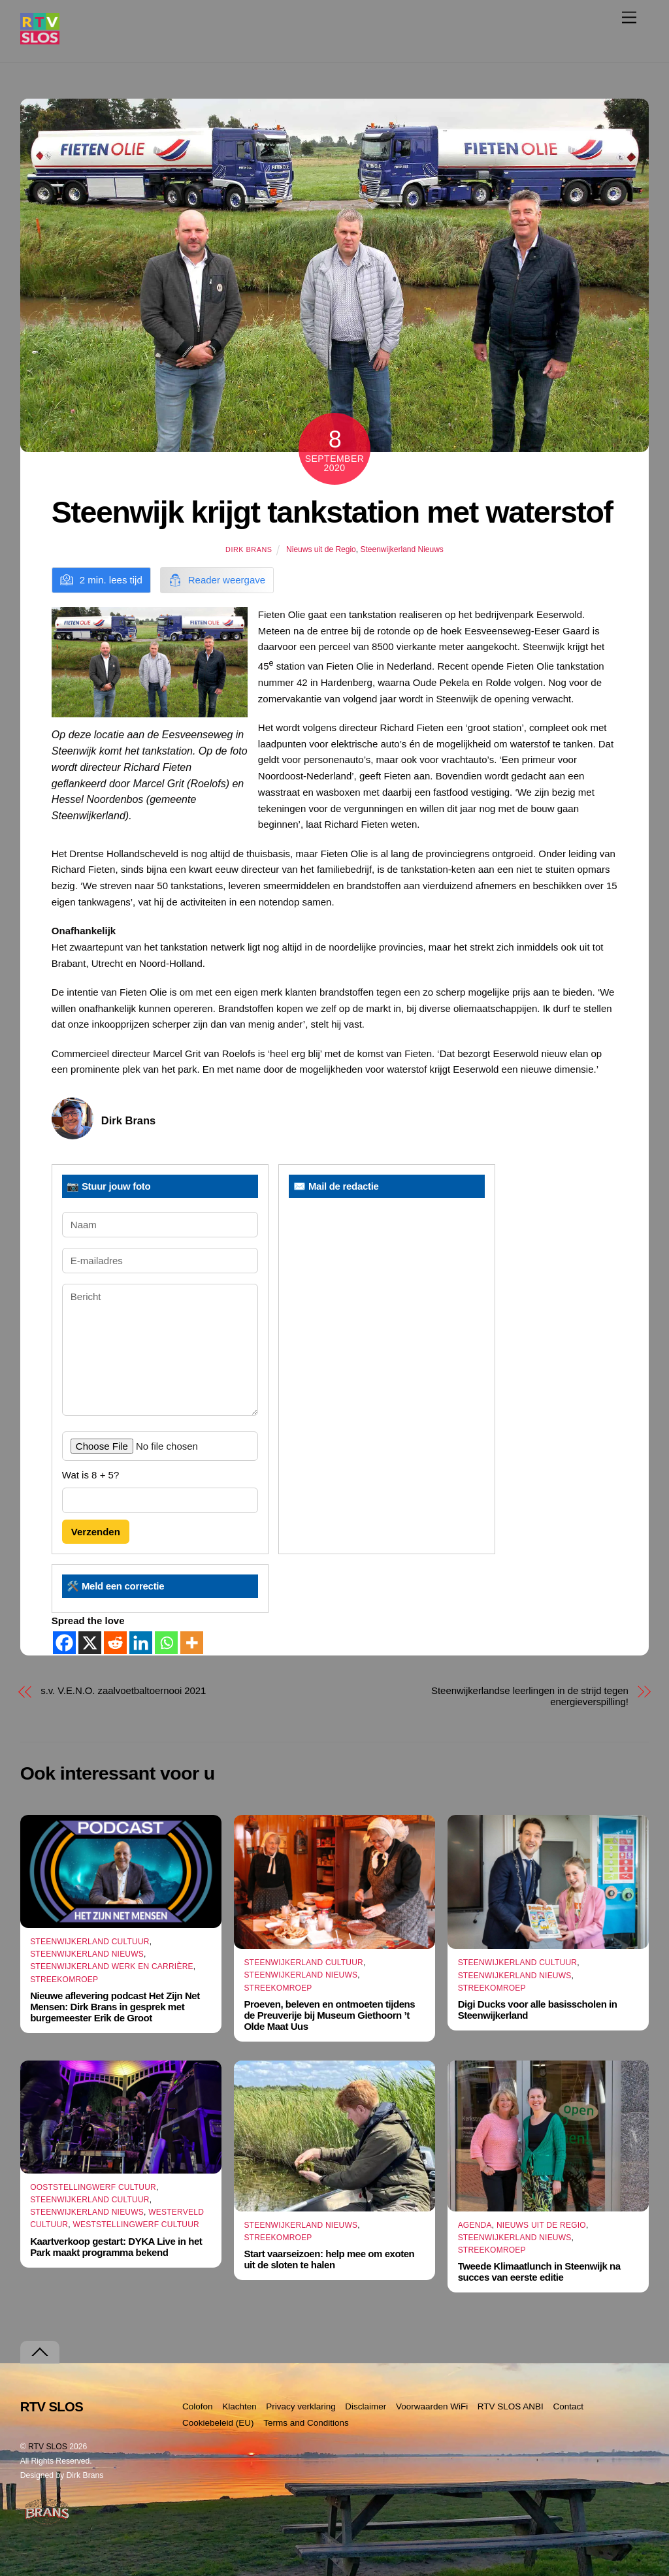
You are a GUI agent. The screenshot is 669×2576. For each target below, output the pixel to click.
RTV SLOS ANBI (511, 2406)
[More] (191, 1642)
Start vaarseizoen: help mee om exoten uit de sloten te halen (329, 2259)
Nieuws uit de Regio (321, 549)
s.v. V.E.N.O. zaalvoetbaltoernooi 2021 (123, 1690)
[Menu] (629, 17)
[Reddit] (115, 1642)
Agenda (475, 2225)
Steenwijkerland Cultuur (90, 1941)
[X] (89, 1642)
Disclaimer (365, 2406)
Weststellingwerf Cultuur (136, 2224)
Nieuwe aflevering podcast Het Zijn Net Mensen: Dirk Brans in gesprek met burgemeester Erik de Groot (115, 2006)
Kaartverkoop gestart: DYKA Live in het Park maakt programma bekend (116, 2247)
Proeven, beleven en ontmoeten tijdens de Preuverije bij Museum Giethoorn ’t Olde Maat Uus (329, 2015)
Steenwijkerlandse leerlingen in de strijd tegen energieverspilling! (529, 1696)
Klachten (239, 2406)
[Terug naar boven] (39, 2352)
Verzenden (95, 1531)
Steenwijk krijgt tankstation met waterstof (332, 512)
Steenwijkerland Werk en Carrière (111, 1966)
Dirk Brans (248, 549)
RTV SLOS (47, 2446)
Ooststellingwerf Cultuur (93, 2187)
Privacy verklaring (301, 2406)
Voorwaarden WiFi (432, 2406)
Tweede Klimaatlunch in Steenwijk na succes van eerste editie (539, 2271)
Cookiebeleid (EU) (218, 2423)
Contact (568, 2406)
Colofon (197, 2406)
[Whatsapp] (166, 1642)
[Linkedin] (140, 1642)
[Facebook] (64, 1642)
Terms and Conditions (306, 2423)
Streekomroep (64, 1979)
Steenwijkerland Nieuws (401, 549)
